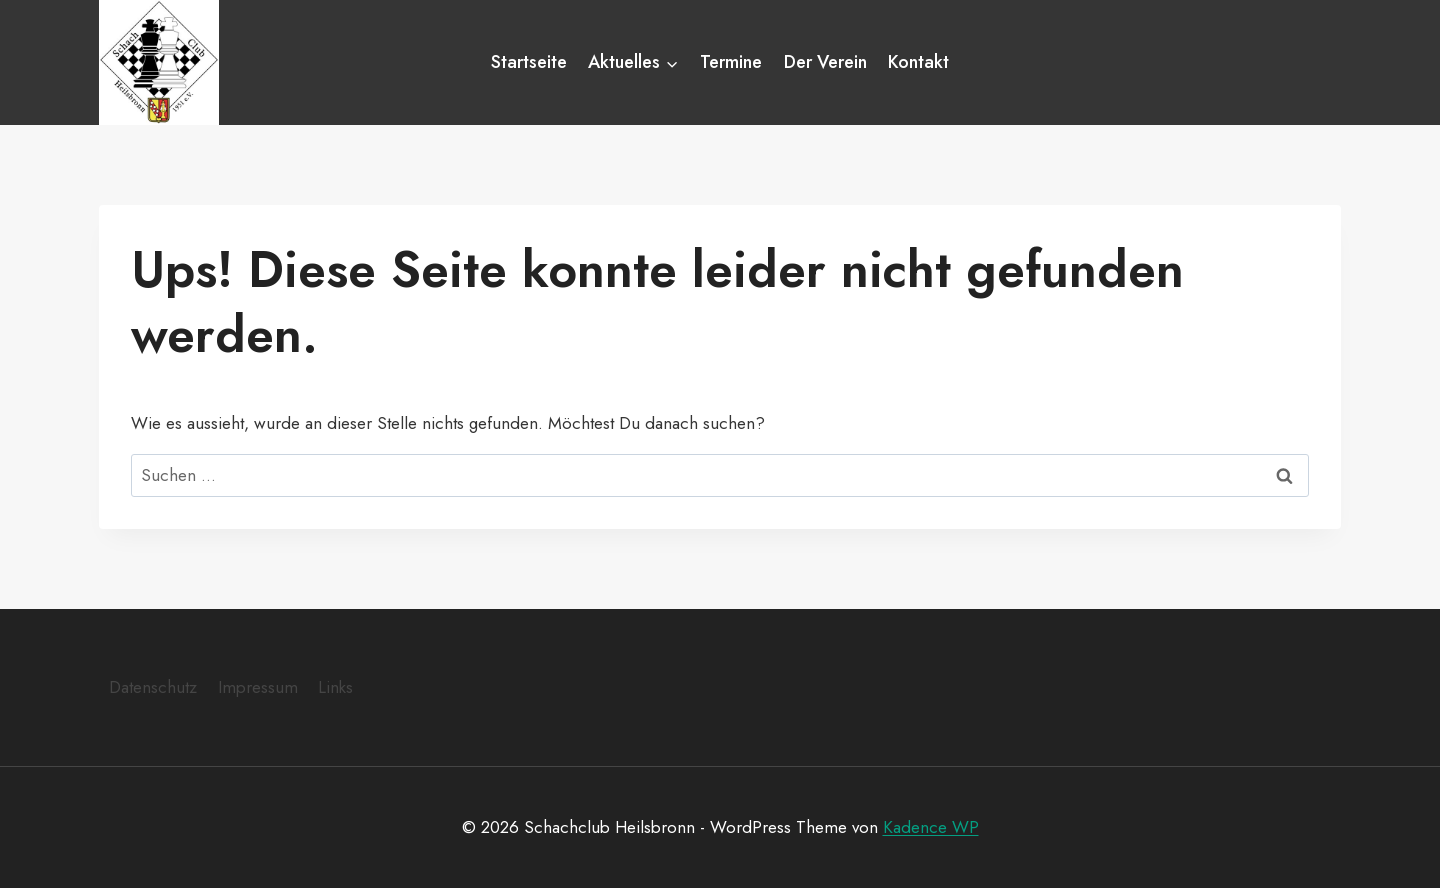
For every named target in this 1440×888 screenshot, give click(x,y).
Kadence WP (931, 827)
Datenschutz (153, 687)
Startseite (529, 62)
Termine (731, 62)
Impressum (258, 687)
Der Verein (825, 62)
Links (335, 687)
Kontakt (918, 62)
